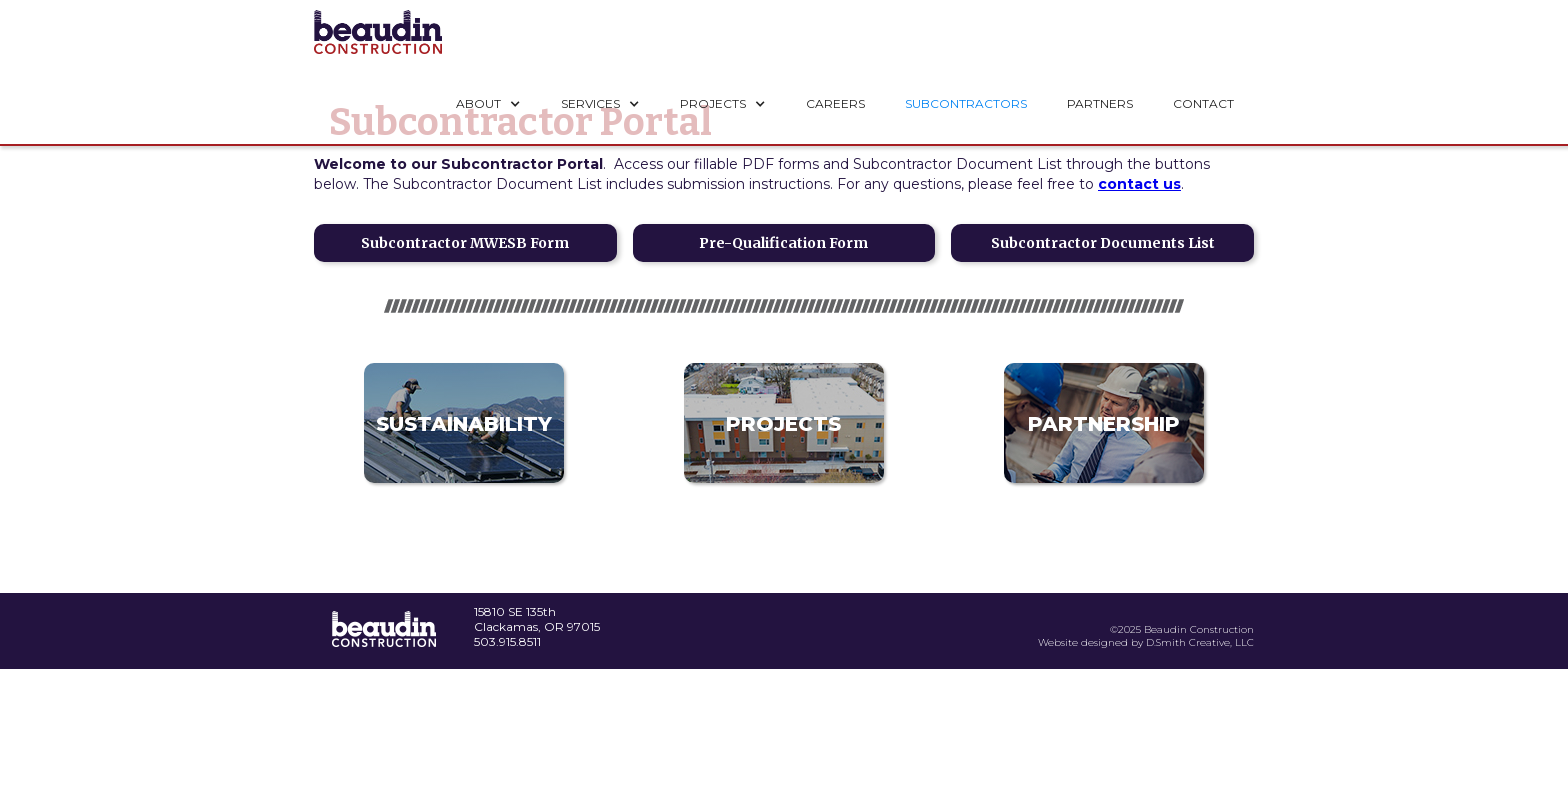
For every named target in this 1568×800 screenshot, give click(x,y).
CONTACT (1203, 103)
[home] (378, 32)
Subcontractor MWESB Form (465, 243)
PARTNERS (1100, 103)
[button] (488, 104)
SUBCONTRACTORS (966, 103)
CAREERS (835, 103)
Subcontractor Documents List (1103, 243)
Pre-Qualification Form (783, 243)
